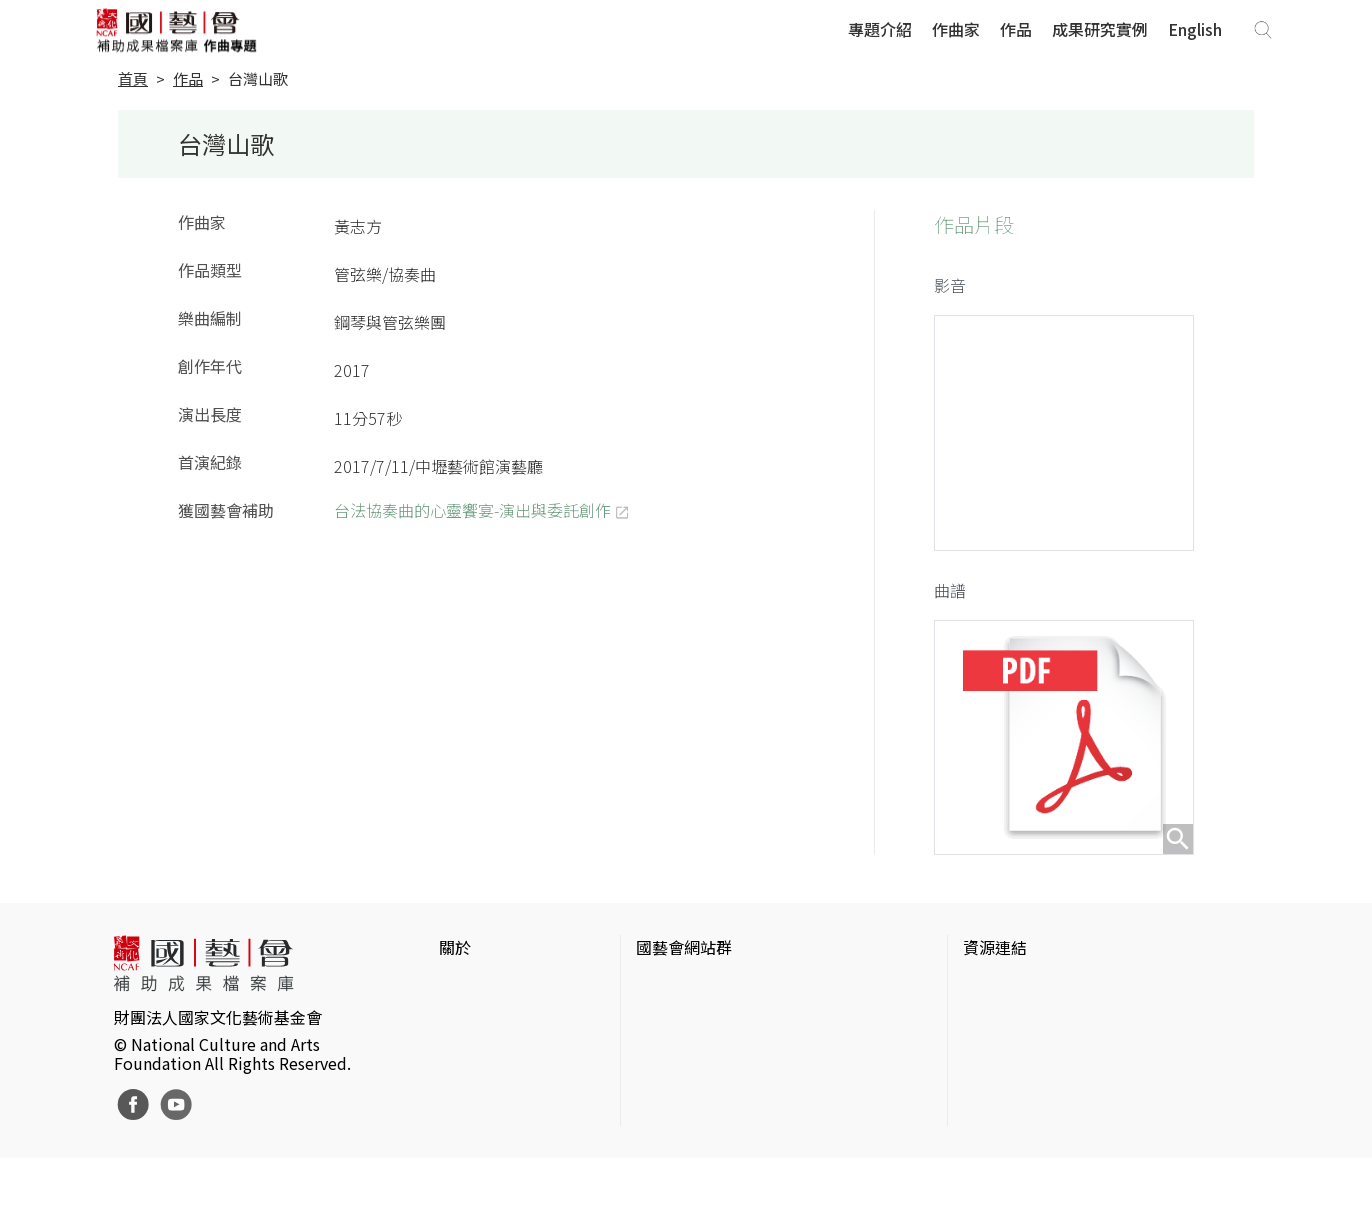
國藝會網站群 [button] (684, 957)
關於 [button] (455, 957)
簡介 (455, 997)
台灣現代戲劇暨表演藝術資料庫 (1075, 1125)
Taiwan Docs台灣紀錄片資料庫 (1071, 1157)
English (1195, 29)
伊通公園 (995, 1029)
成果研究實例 (1100, 29)
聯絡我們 (471, 1061)
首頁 (133, 78)
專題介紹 (880, 29)
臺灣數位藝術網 (1019, 1061)
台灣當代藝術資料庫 (1035, 997)
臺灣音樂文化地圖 (1027, 1093)
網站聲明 (471, 1029)
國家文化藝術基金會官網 (724, 997)
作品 (1016, 29)
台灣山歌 (258, 78)
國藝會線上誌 (684, 1029)
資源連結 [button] (995, 957)
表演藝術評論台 (692, 1061)
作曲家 (956, 29)
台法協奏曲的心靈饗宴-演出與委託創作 (472, 510)
